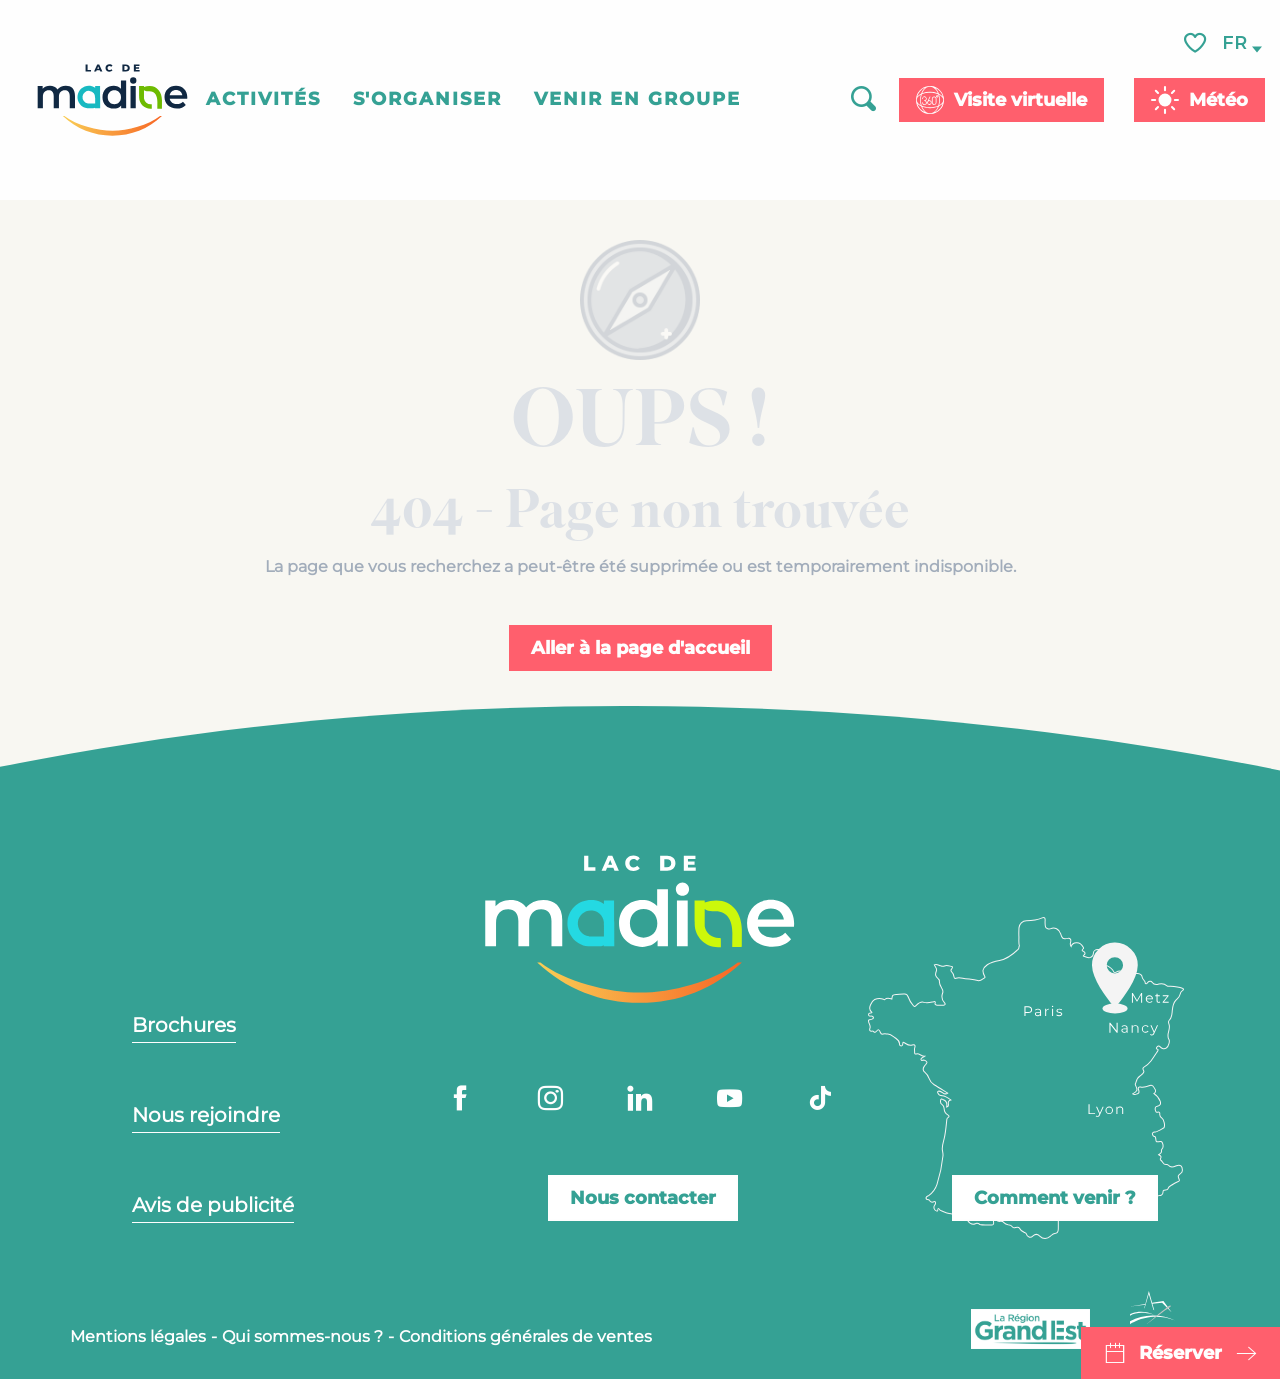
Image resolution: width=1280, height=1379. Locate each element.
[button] (1236, 43)
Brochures (184, 1025)
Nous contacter (643, 1198)
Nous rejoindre (206, 1115)
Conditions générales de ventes (525, 1336)
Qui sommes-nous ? (302, 1336)
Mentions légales (138, 1336)
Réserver (1180, 1353)
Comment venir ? (1055, 1198)
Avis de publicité (213, 1205)
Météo (1218, 100)
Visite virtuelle (1020, 100)
